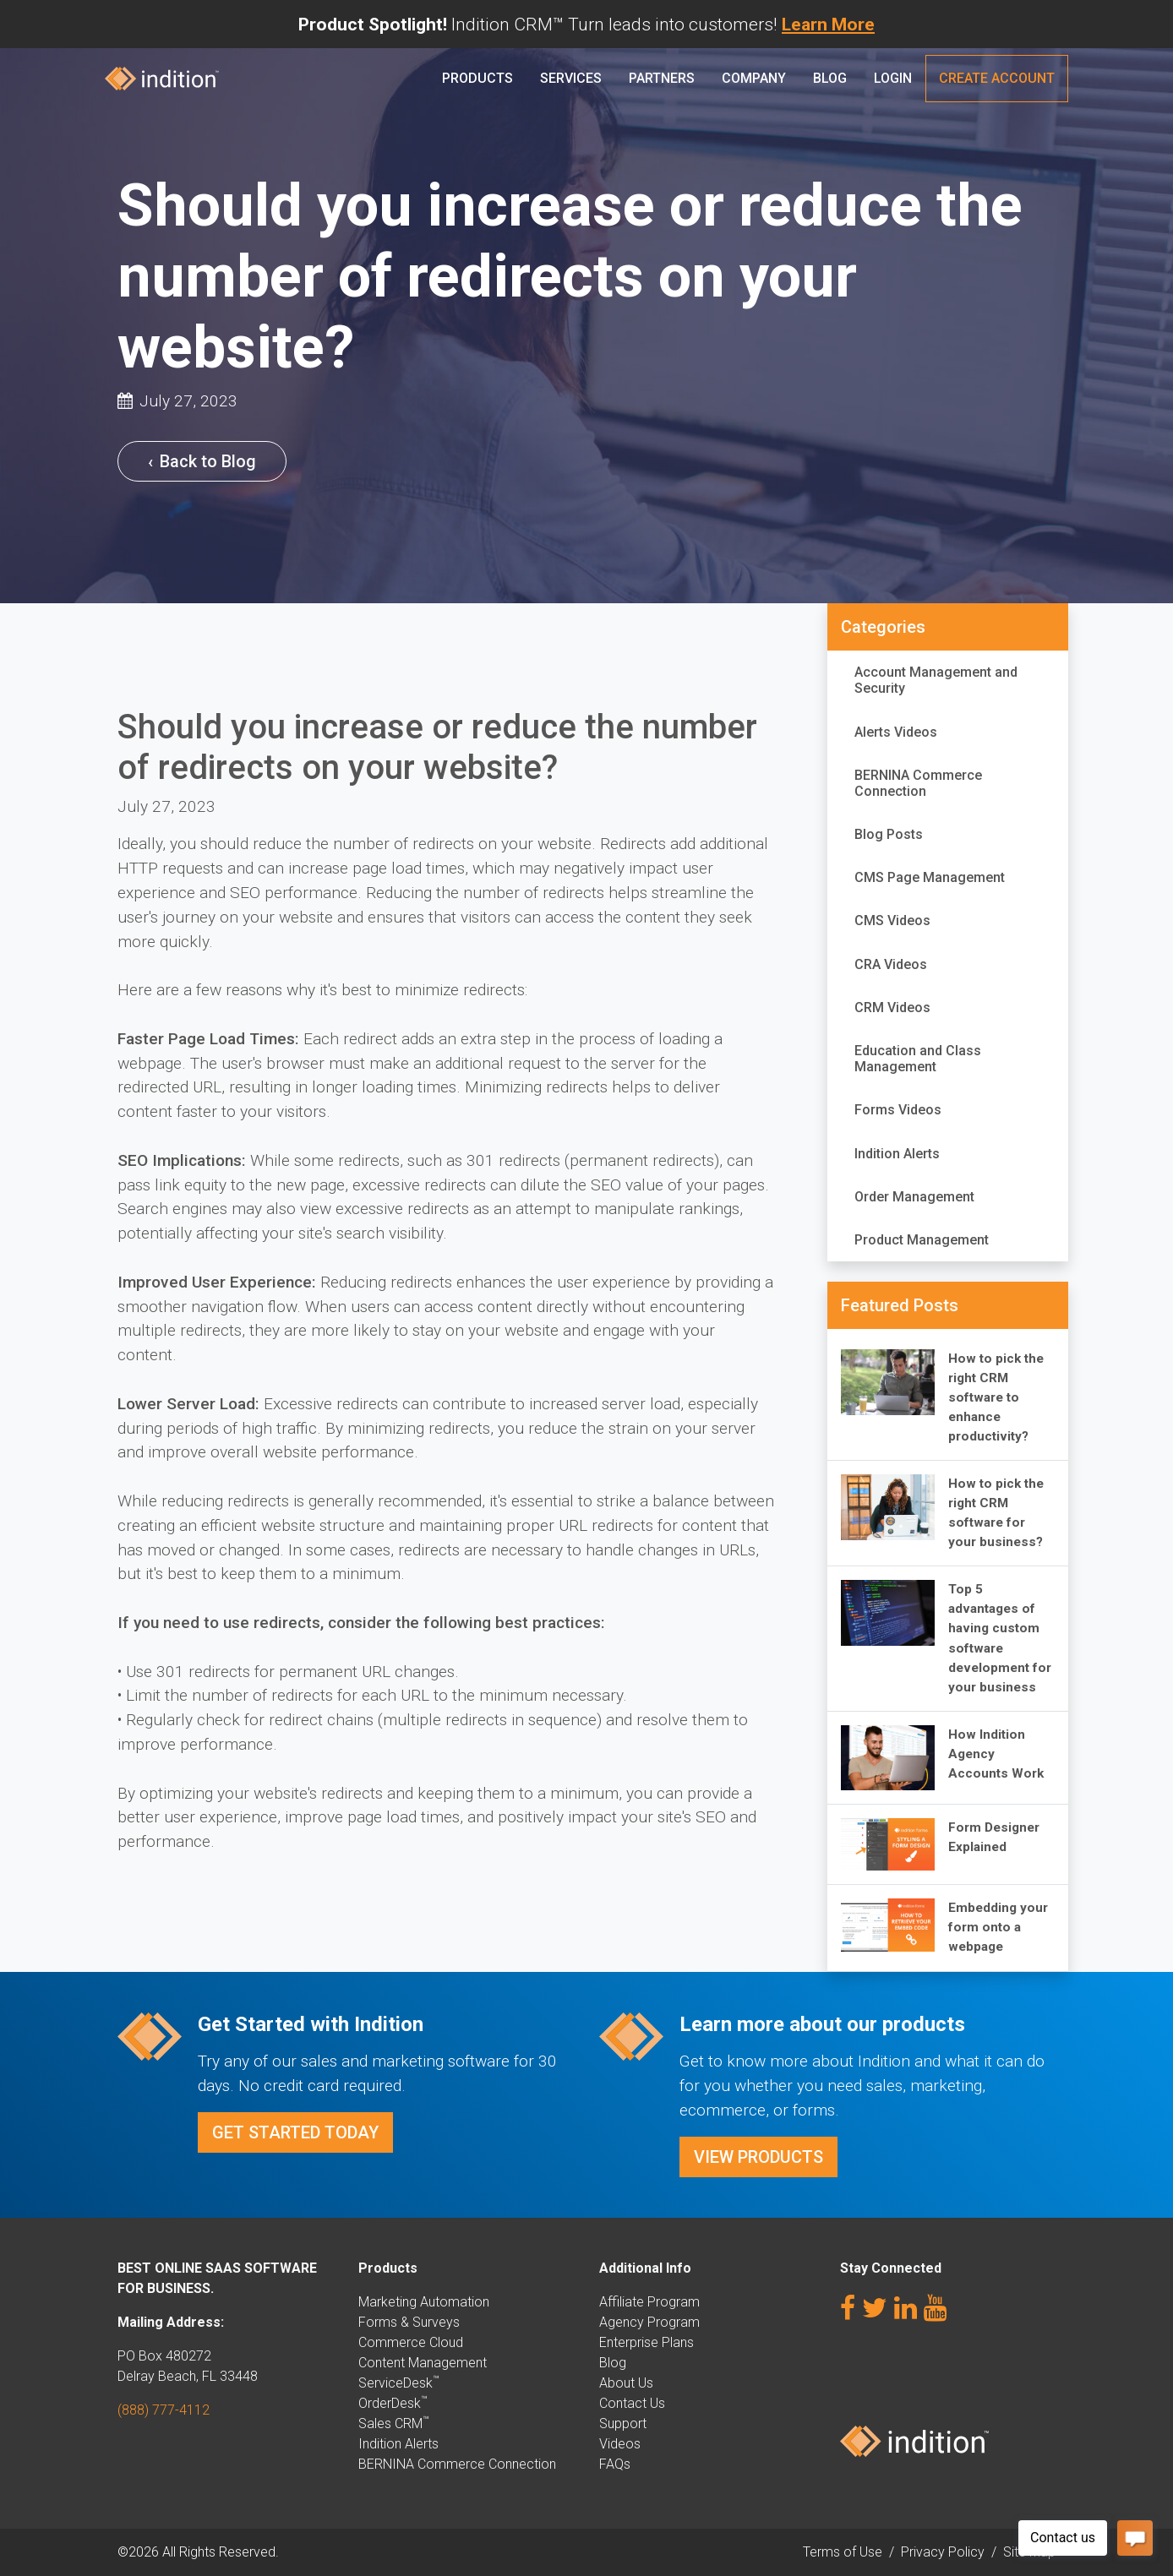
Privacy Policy (943, 2552)
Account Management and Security (936, 680)
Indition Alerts (897, 1154)
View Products (758, 2157)
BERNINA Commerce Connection (918, 783)
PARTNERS (662, 78)
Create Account (997, 78)
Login (893, 78)
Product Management (921, 1240)
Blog (830, 78)
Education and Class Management (917, 1059)
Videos (620, 2444)
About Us (626, 2383)
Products (477, 78)
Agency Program (649, 2322)
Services (571, 78)
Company (754, 78)
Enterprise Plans (646, 2342)
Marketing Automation (423, 2302)
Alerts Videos (895, 732)
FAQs (614, 2464)
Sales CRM (393, 2423)
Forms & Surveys (409, 2322)
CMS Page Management (929, 877)
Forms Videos (897, 1110)
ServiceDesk (398, 2383)
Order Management (914, 1197)
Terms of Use (842, 2552)
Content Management (422, 2363)
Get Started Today (295, 2132)
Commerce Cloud (410, 2342)
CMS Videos (892, 920)
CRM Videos (892, 1007)
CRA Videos (890, 964)
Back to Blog (202, 461)
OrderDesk (392, 2403)
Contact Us (632, 2403)
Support (623, 2423)
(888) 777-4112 (163, 2410)
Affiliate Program (649, 2302)
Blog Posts (888, 834)
